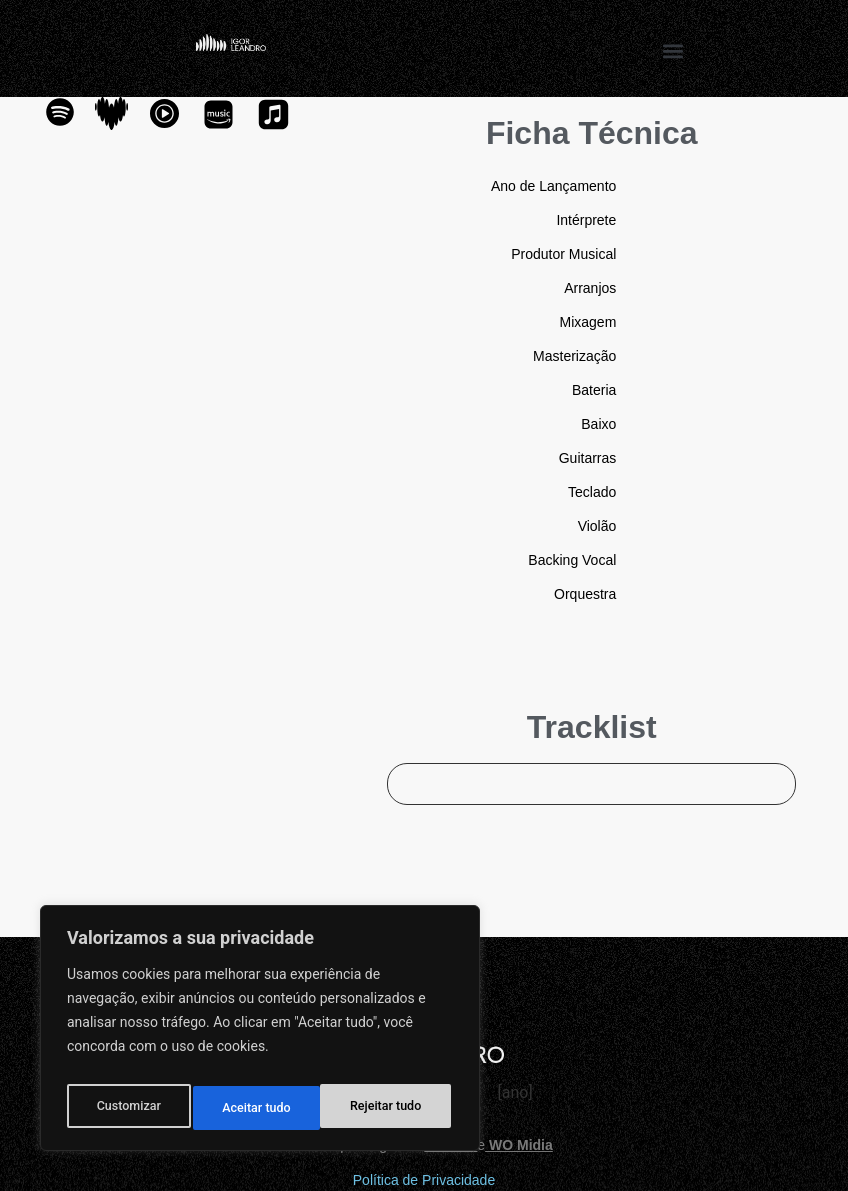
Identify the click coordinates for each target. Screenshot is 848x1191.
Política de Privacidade (424, 1180)
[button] (673, 50)
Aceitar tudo (391, 1108)
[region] (260, 1034)
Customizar (127, 1108)
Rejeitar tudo (258, 1108)
